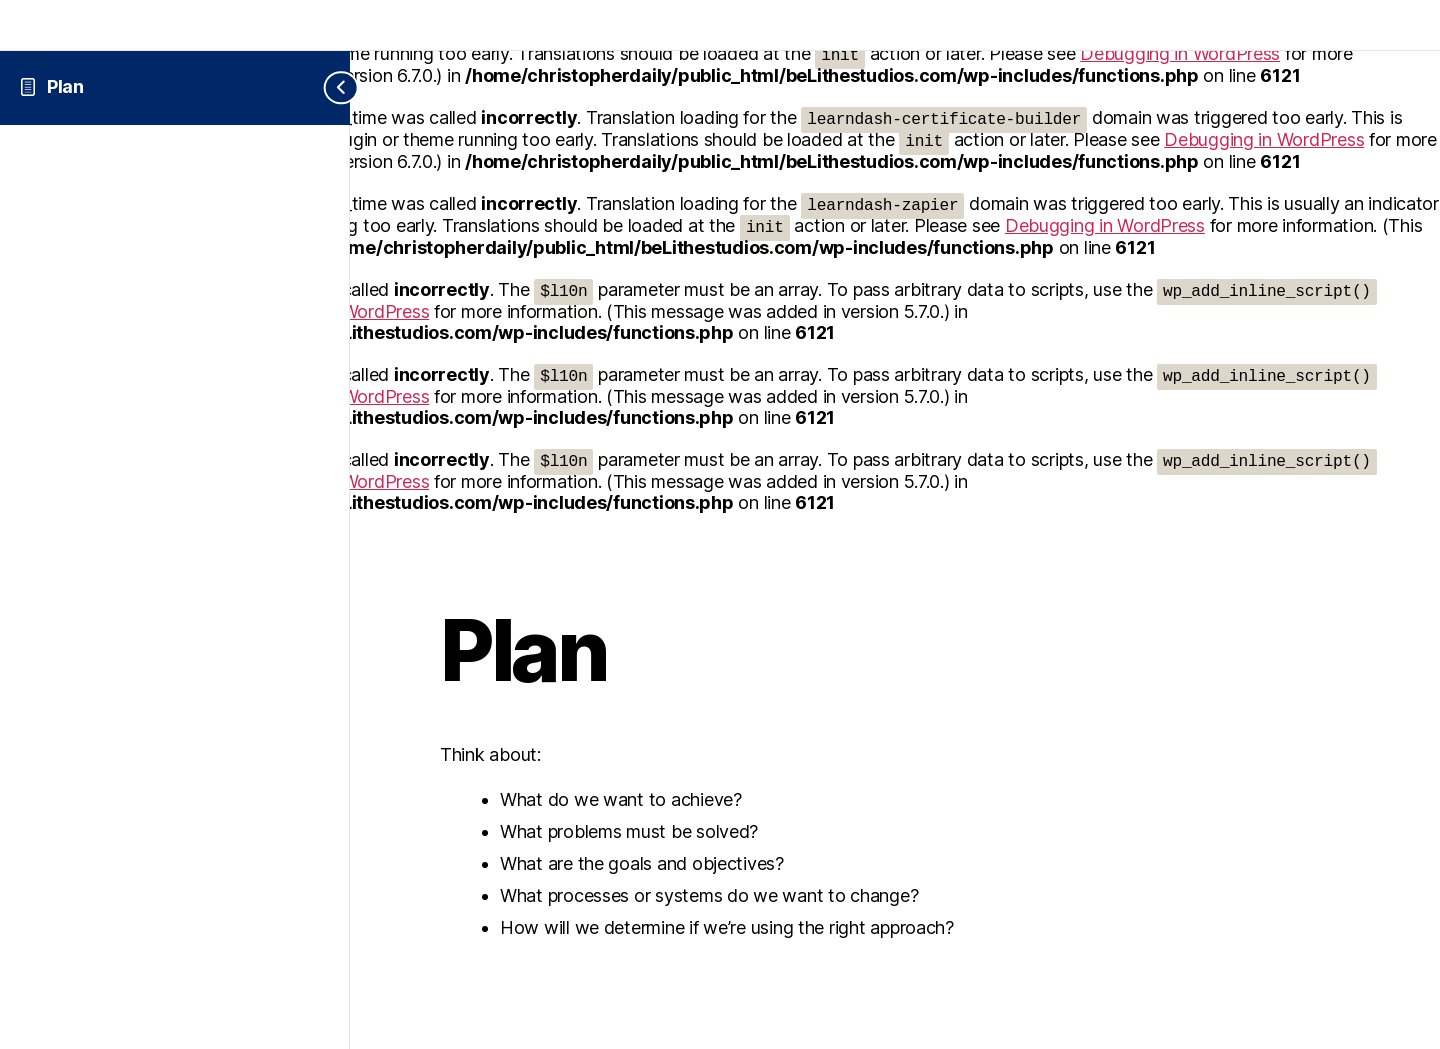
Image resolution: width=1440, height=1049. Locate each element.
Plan (65, 86)
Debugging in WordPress (1264, 139)
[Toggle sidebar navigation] (325, 87)
